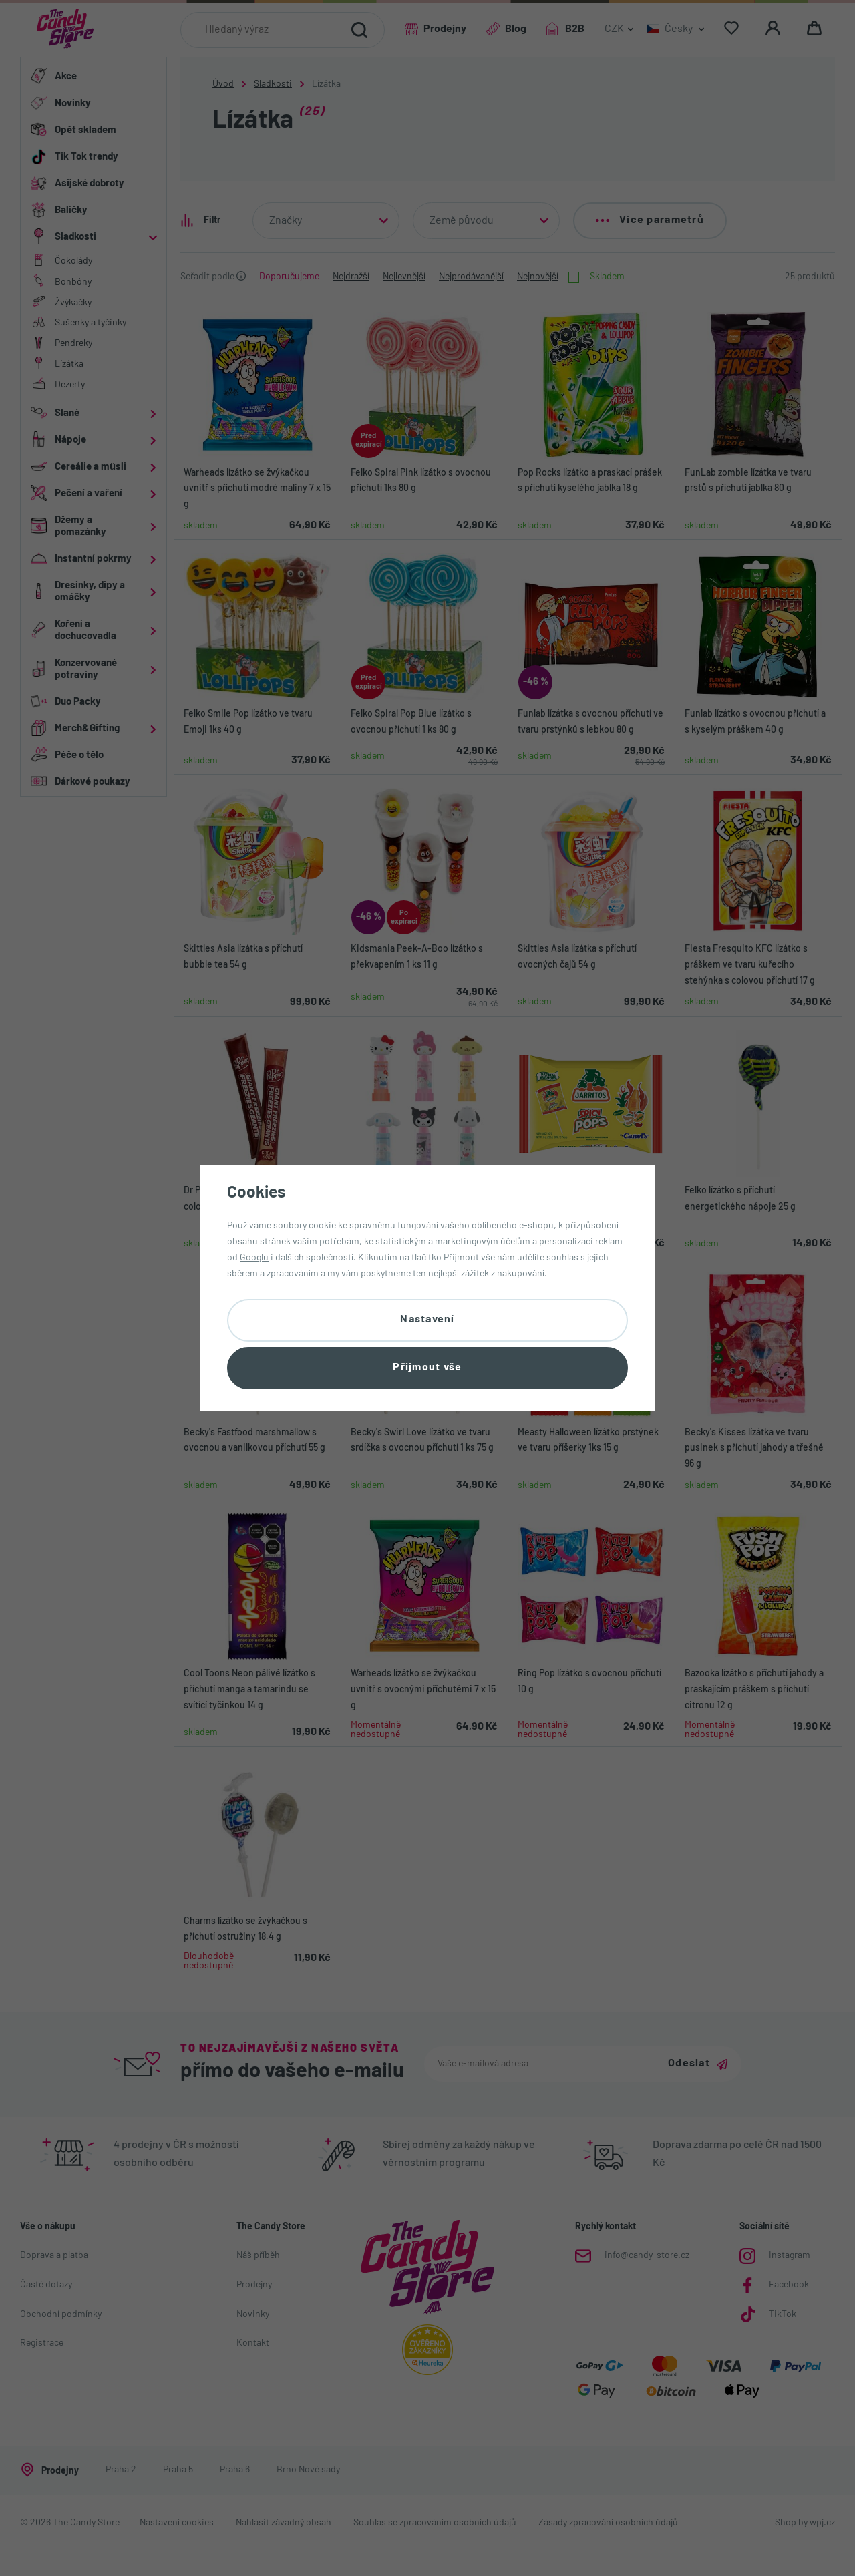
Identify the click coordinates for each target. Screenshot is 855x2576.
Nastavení (427, 1319)
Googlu (254, 1258)
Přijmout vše (427, 1367)
